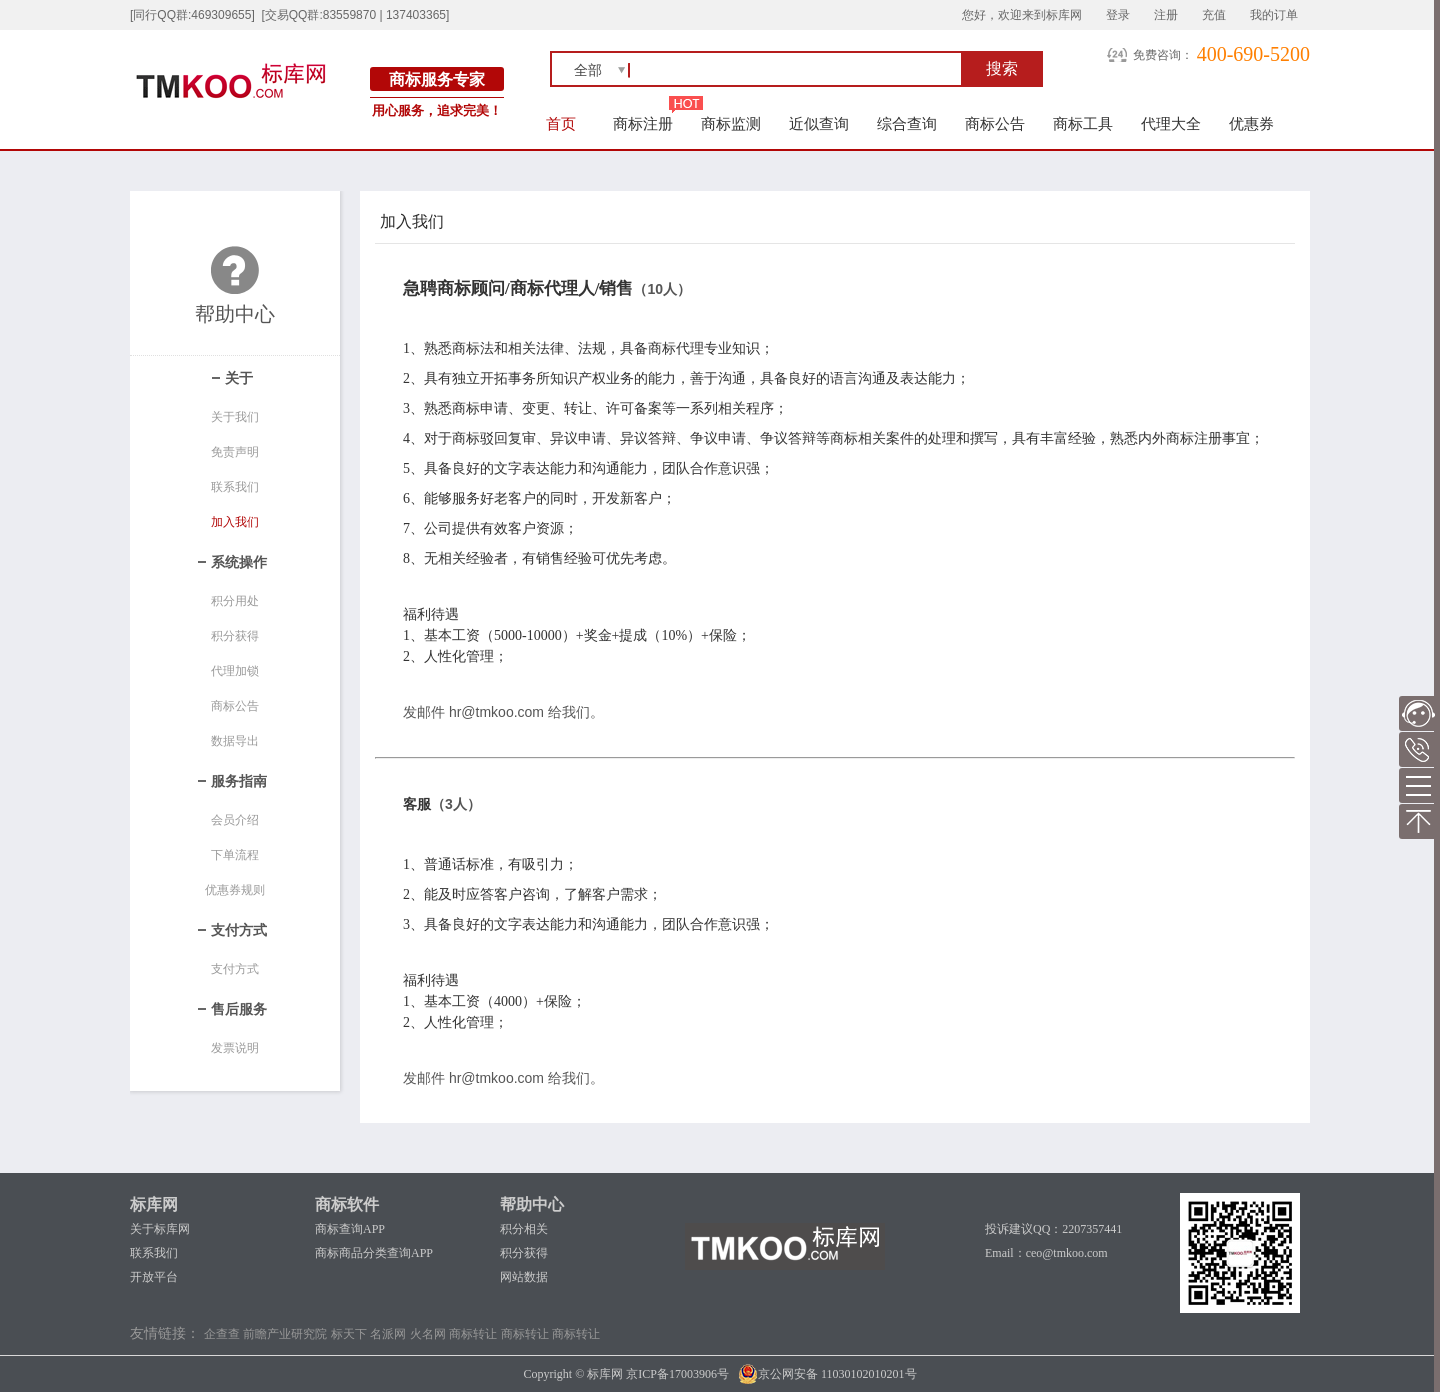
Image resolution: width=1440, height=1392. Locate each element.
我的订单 (1274, 15)
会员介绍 (235, 820)
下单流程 (235, 855)
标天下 (349, 1334)
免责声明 (235, 452)
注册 (1166, 15)
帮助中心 (532, 1204)
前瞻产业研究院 (285, 1334)
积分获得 (235, 636)
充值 (1214, 15)
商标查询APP (350, 1229)
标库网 (154, 1204)
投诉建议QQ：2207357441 (1053, 1229)
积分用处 (235, 601)
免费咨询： (1163, 55)
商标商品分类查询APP (374, 1253)
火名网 (428, 1334)
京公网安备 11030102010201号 (827, 1374)
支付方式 (235, 969)
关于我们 (235, 417)
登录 (1118, 15)
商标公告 (995, 123)
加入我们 (235, 522)
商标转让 (473, 1334)
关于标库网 (160, 1229)
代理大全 (1171, 123)
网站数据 (524, 1277)
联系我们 (235, 487)
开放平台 (154, 1277)
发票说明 (235, 1048)
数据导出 (235, 741)
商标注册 (643, 123)
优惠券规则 (235, 890)
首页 (561, 123)
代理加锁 (235, 671)
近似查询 (819, 123)
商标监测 (731, 123)
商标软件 (347, 1204)
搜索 (1002, 68)
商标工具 (1083, 123)
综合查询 (907, 123)
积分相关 (524, 1229)
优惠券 (1251, 123)
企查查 (222, 1334)
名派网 (388, 1334)
